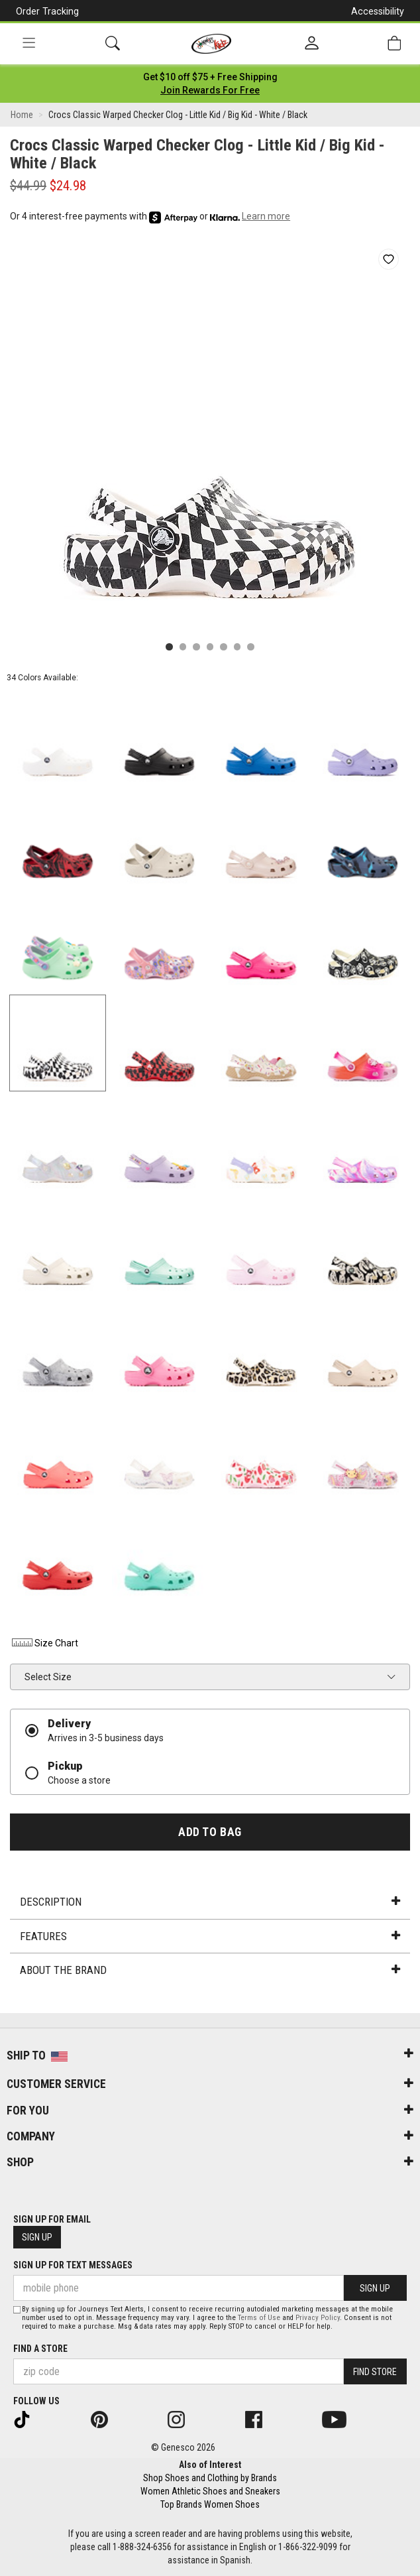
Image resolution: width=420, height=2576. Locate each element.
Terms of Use (259, 2317)
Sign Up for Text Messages (72, 2265)
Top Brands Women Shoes (210, 2504)
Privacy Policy (317, 2317)
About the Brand (209, 1970)
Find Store (375, 2371)
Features (209, 1936)
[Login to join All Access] (210, 77)
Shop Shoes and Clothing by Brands (210, 2478)
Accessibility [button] (377, 11)
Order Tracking (47, 11)
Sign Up (37, 2237)
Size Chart (44, 1643)
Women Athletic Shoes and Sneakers (210, 2491)
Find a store (40, 2348)
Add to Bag (209, 1832)
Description (209, 1902)
